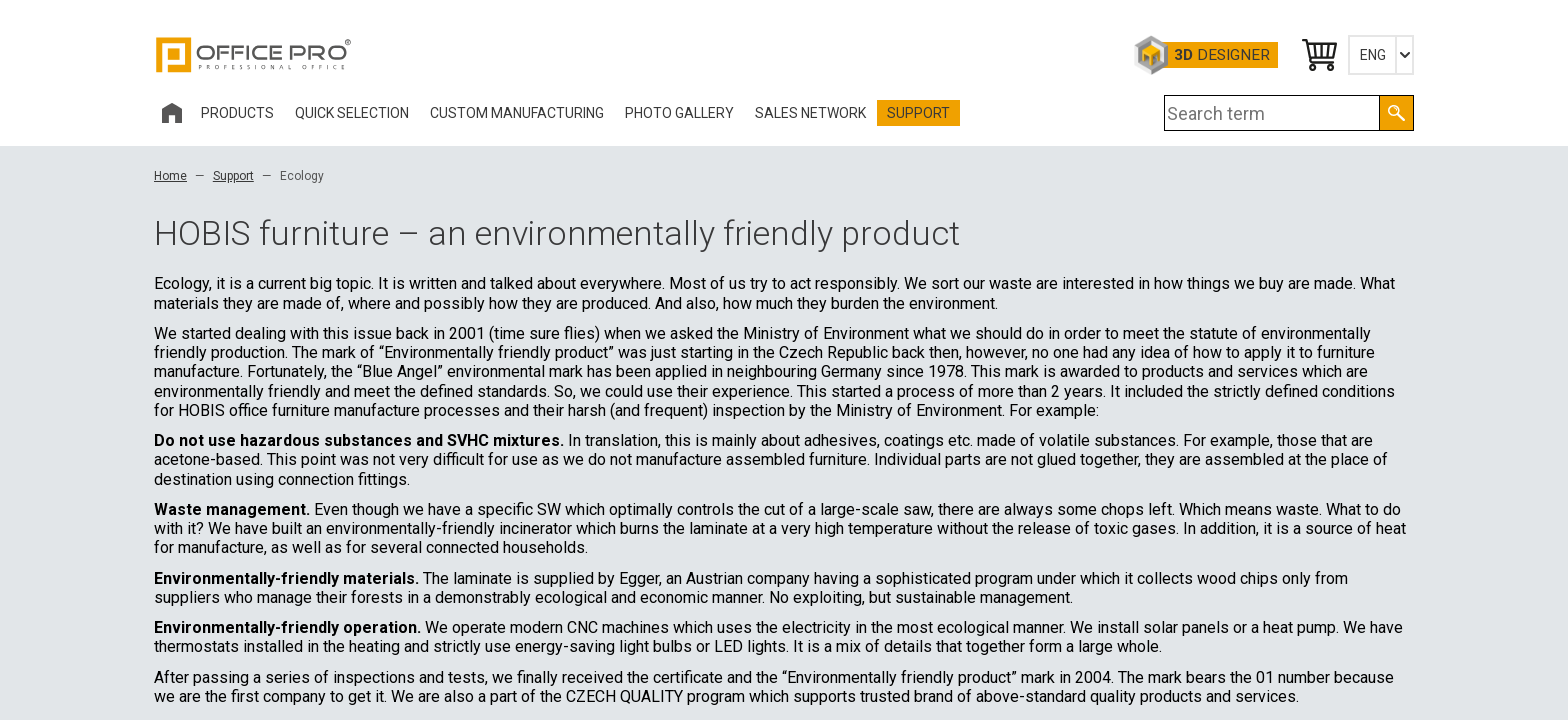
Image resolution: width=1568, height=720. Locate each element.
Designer (1222, 55)
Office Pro (254, 55)
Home (170, 176)
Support (233, 176)
